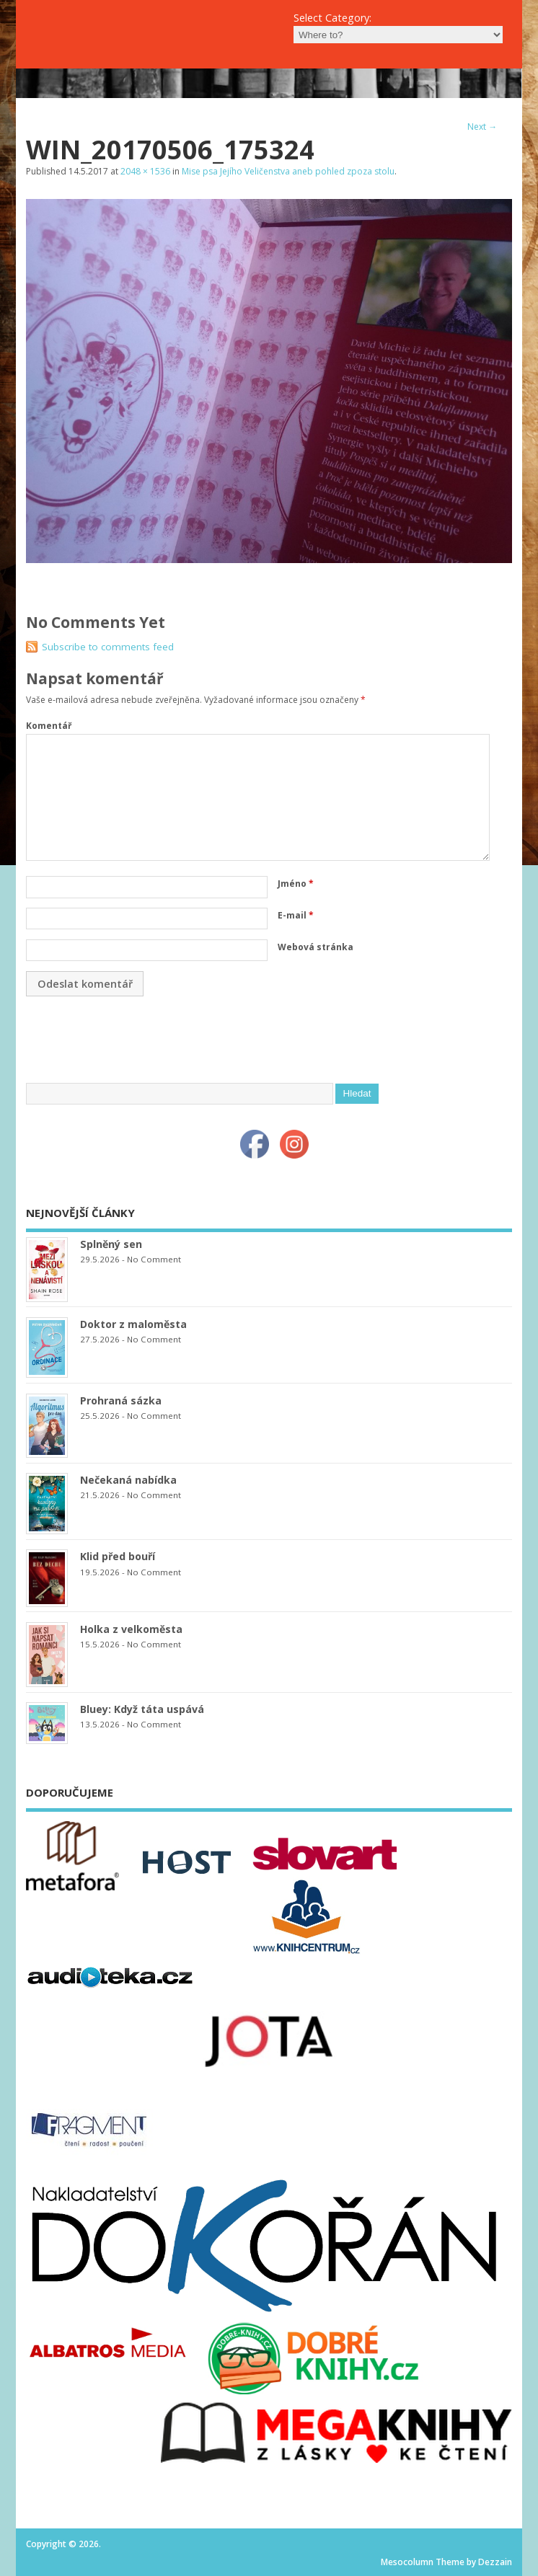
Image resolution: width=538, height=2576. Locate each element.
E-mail (296, 915)
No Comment (154, 1259)
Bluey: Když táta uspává (142, 1709)
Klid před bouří (117, 1556)
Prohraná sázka (121, 1400)
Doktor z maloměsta (133, 1324)
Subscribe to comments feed (108, 646)
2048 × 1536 (145, 171)
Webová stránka (315, 947)
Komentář (48, 726)
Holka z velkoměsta (131, 1629)
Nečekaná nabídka (128, 1480)
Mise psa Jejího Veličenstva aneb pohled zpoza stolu (288, 171)
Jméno (296, 883)
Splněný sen (111, 1244)
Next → (482, 126)
